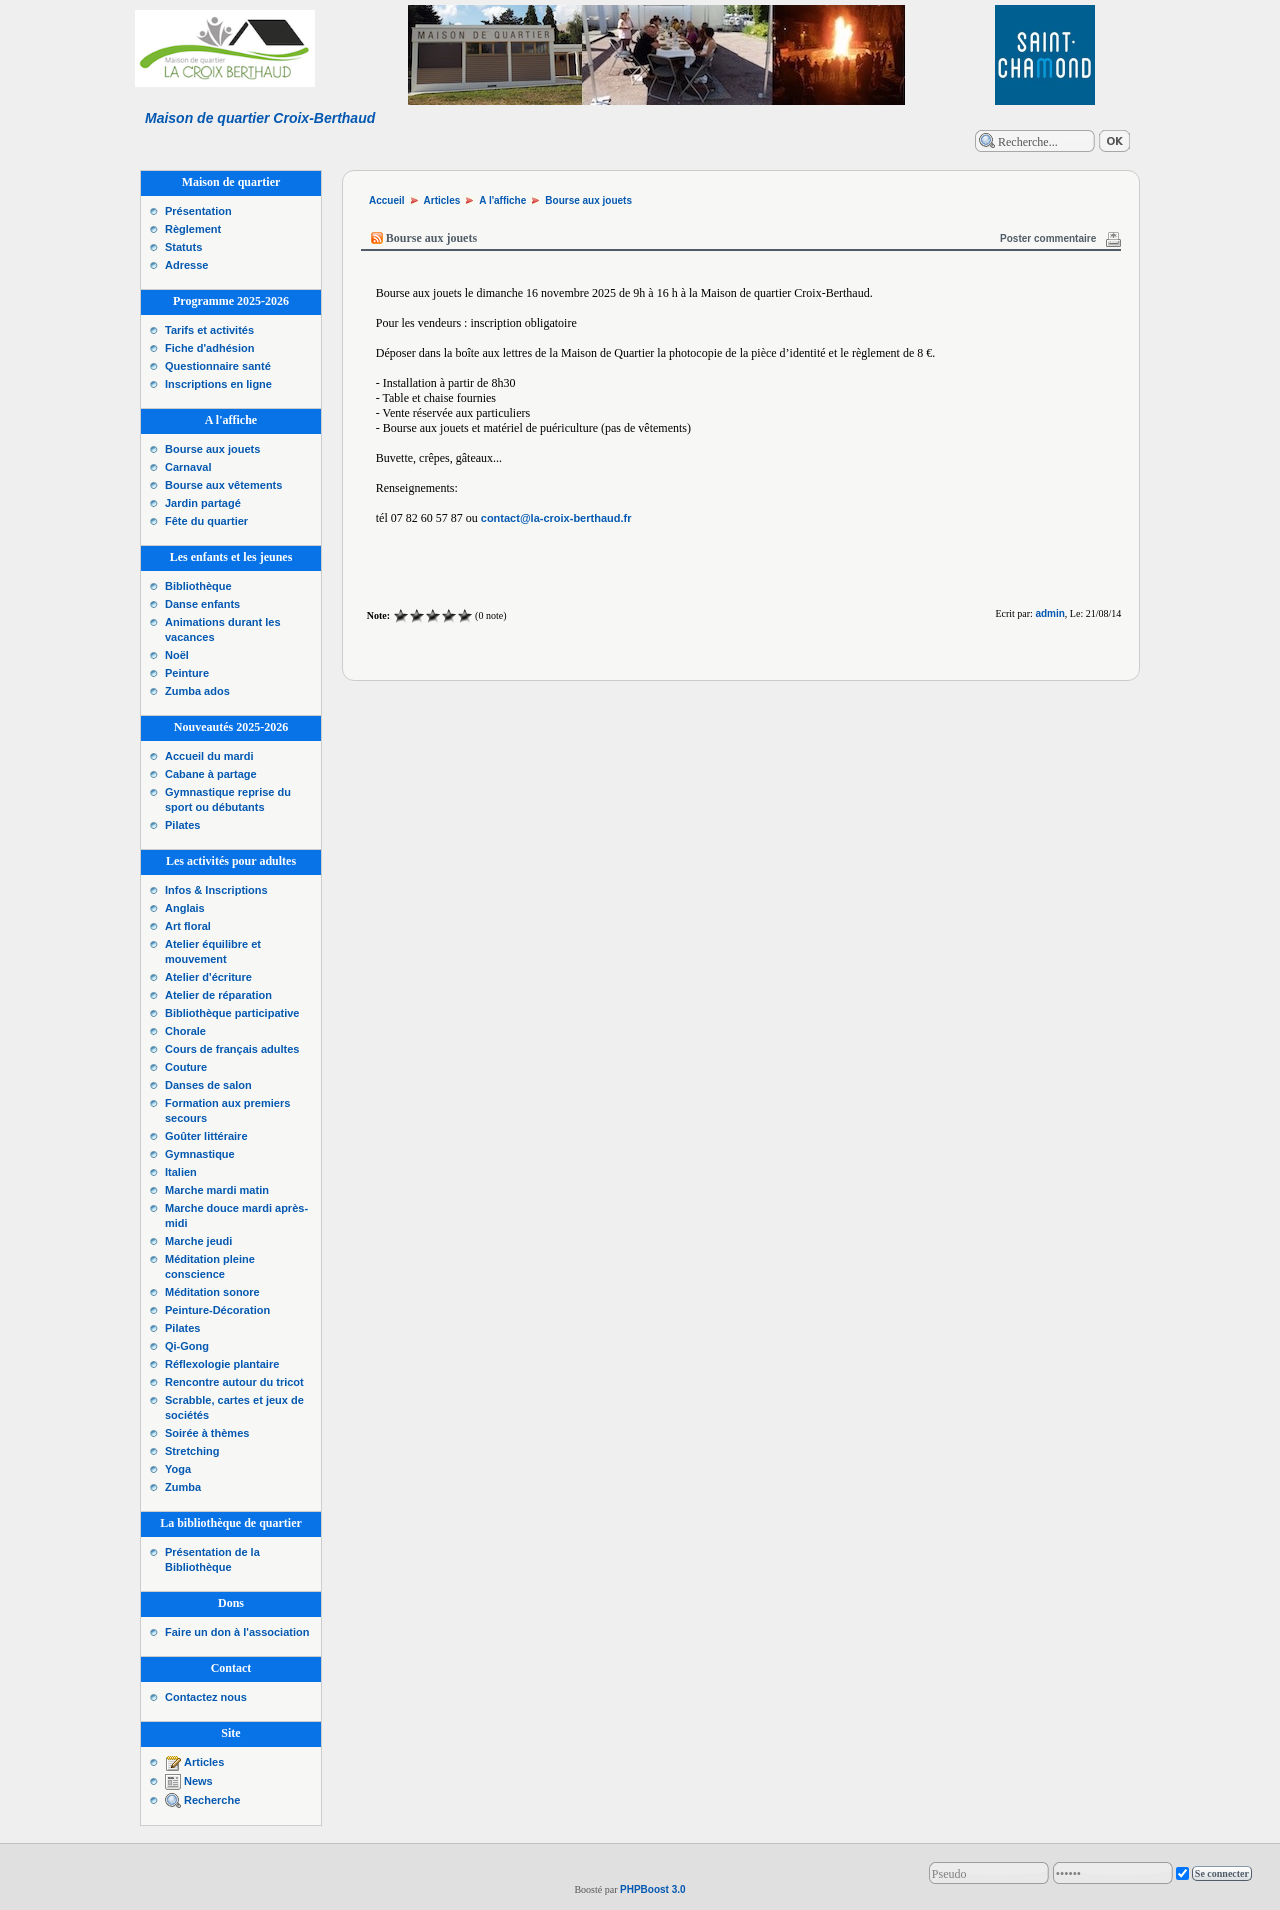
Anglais (185, 908)
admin (1049, 613)
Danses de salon (208, 1085)
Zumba (183, 1487)
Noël (177, 655)
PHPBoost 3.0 (653, 1889)
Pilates (182, 825)
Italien (181, 1172)
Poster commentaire (1048, 238)
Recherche (212, 1800)
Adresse (186, 265)
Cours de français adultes (232, 1049)
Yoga (178, 1469)
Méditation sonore (212, 1292)
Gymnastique (200, 1154)
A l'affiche (502, 200)
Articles (204, 1762)
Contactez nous (206, 1697)
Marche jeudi (198, 1241)
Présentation (198, 211)
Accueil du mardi (209, 756)
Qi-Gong (187, 1346)
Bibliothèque (198, 586)
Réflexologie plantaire (222, 1364)
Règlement (193, 229)
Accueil (387, 200)
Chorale (185, 1031)
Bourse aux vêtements (223, 485)
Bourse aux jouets (212, 449)
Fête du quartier (206, 521)
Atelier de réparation (218, 995)
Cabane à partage (211, 774)
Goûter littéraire (206, 1136)
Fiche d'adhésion (209, 348)
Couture (186, 1067)
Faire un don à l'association (237, 1632)
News (198, 1781)
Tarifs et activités (209, 330)
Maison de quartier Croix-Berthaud (260, 118)
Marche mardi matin (217, 1190)
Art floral (188, 926)
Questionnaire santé (218, 366)
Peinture (187, 673)
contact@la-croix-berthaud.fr (556, 518)
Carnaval (188, 467)
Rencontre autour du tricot (234, 1382)
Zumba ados (197, 691)
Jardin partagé (203, 503)
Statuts (183, 247)
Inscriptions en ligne (218, 384)
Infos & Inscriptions (216, 890)
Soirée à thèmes (207, 1433)
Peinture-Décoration (217, 1310)
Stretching (192, 1451)
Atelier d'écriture (208, 977)
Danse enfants (202, 604)
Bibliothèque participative (232, 1013)
